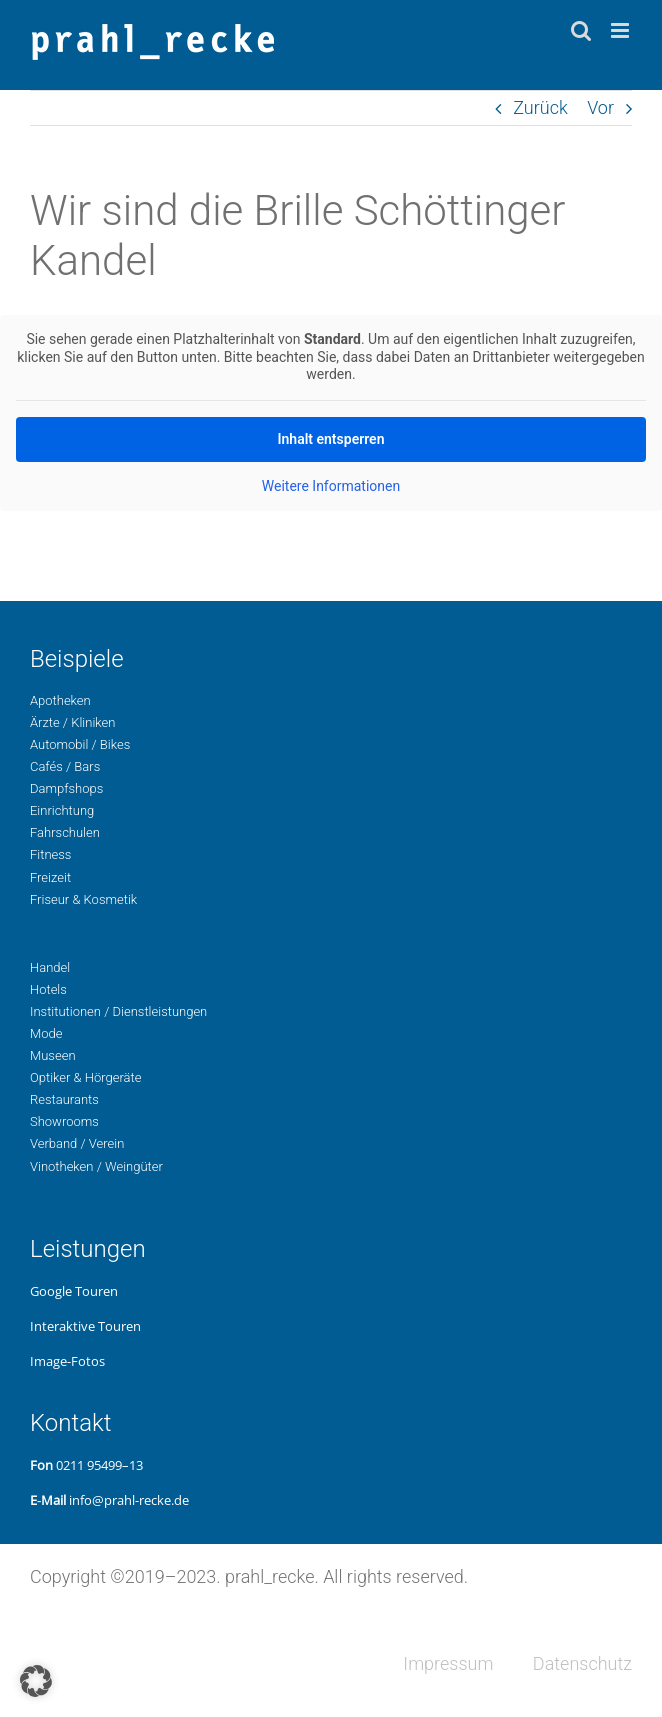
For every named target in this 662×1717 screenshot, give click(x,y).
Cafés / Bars (65, 766)
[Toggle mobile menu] (621, 30)
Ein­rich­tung (62, 810)
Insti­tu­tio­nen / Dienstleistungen (118, 1011)
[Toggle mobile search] (581, 30)
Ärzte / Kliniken (72, 722)
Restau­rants (64, 1099)
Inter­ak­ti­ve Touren (85, 1326)
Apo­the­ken (60, 700)
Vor (600, 107)
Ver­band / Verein (77, 1143)
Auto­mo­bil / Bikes (80, 744)
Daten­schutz (582, 1663)
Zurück (540, 107)
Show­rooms (64, 1121)
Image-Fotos (67, 1361)
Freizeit (50, 877)
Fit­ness (50, 854)
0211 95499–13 (99, 1465)
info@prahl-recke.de (129, 1500)
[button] (36, 1681)
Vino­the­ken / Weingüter (96, 1166)
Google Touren (74, 1291)
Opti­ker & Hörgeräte (85, 1077)
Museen (53, 1055)
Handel (50, 967)
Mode (46, 1033)
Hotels (48, 989)
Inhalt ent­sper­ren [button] (331, 438)
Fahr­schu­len (65, 832)
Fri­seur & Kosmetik (83, 899)
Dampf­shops (66, 788)
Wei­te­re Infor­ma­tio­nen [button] (331, 485)
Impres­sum (448, 1663)
